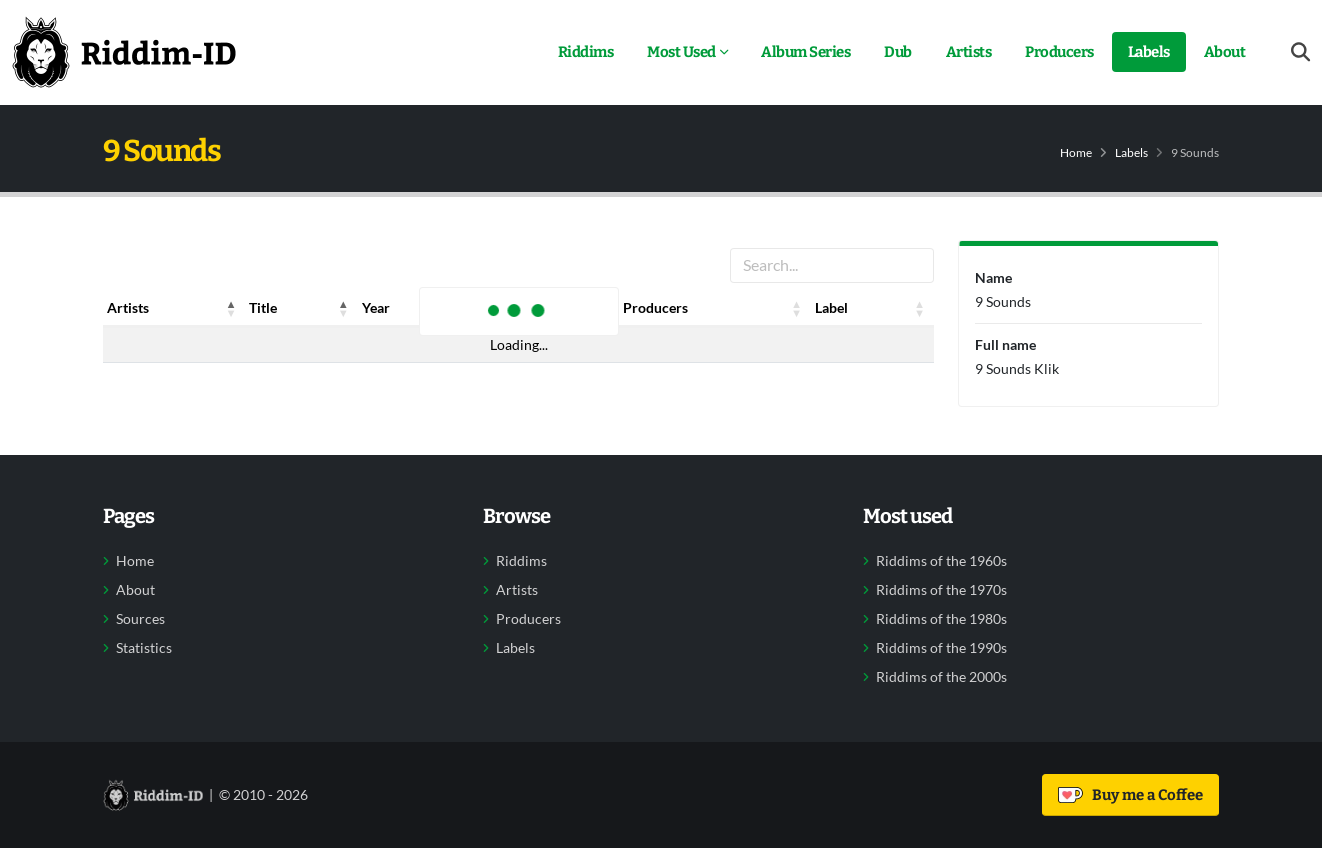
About (1225, 52)
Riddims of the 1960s (941, 561)
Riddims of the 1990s (941, 648)
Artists (969, 52)
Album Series (805, 52)
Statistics (144, 648)
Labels (1149, 52)
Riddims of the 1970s (941, 590)
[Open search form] (1300, 52)
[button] (231, 308)
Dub (898, 52)
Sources (140, 619)
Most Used (681, 52)
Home (1076, 152)
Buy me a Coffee (1130, 795)
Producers (1059, 52)
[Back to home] (124, 52)
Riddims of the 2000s (941, 677)
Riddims (586, 52)
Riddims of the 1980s (941, 619)
